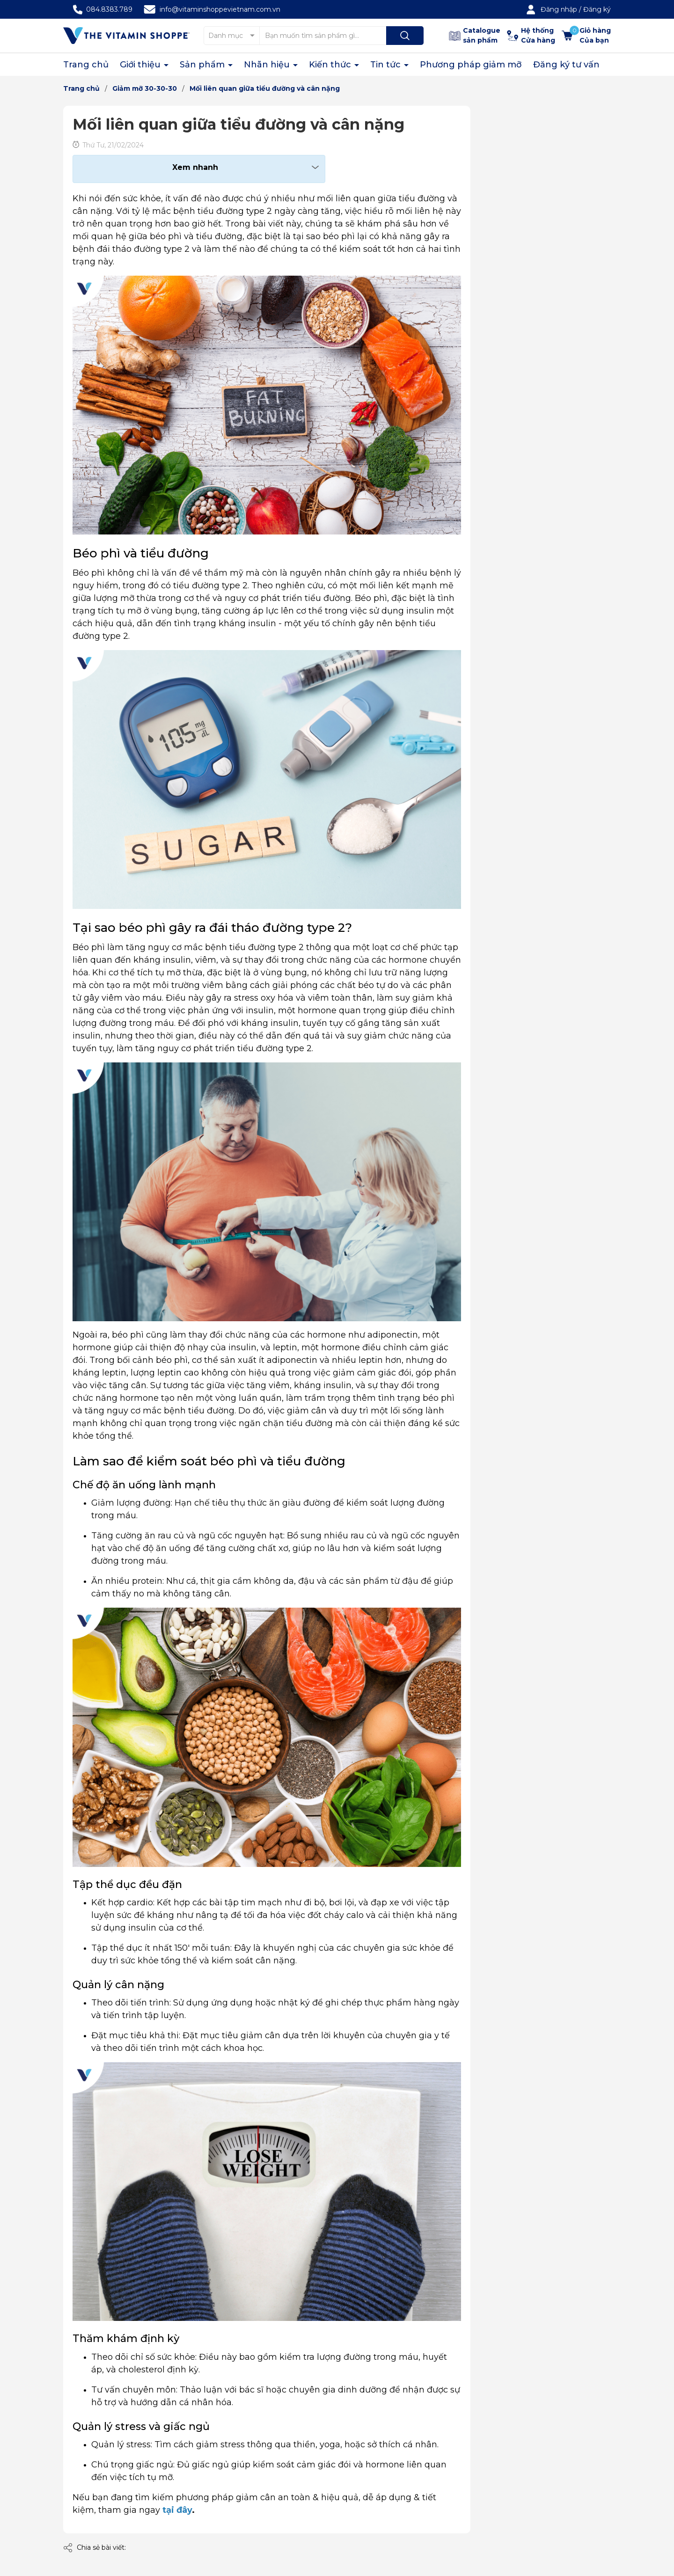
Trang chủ (86, 64)
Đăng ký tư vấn (566, 64)
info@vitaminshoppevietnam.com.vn (220, 9)
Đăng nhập (559, 9)
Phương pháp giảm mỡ (471, 64)
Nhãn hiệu (268, 64)
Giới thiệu (141, 64)
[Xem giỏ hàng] (586, 35)
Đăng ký (597, 9)
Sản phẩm (203, 64)
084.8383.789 (109, 9)
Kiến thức (331, 64)
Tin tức (386, 64)
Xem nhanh (195, 167)
